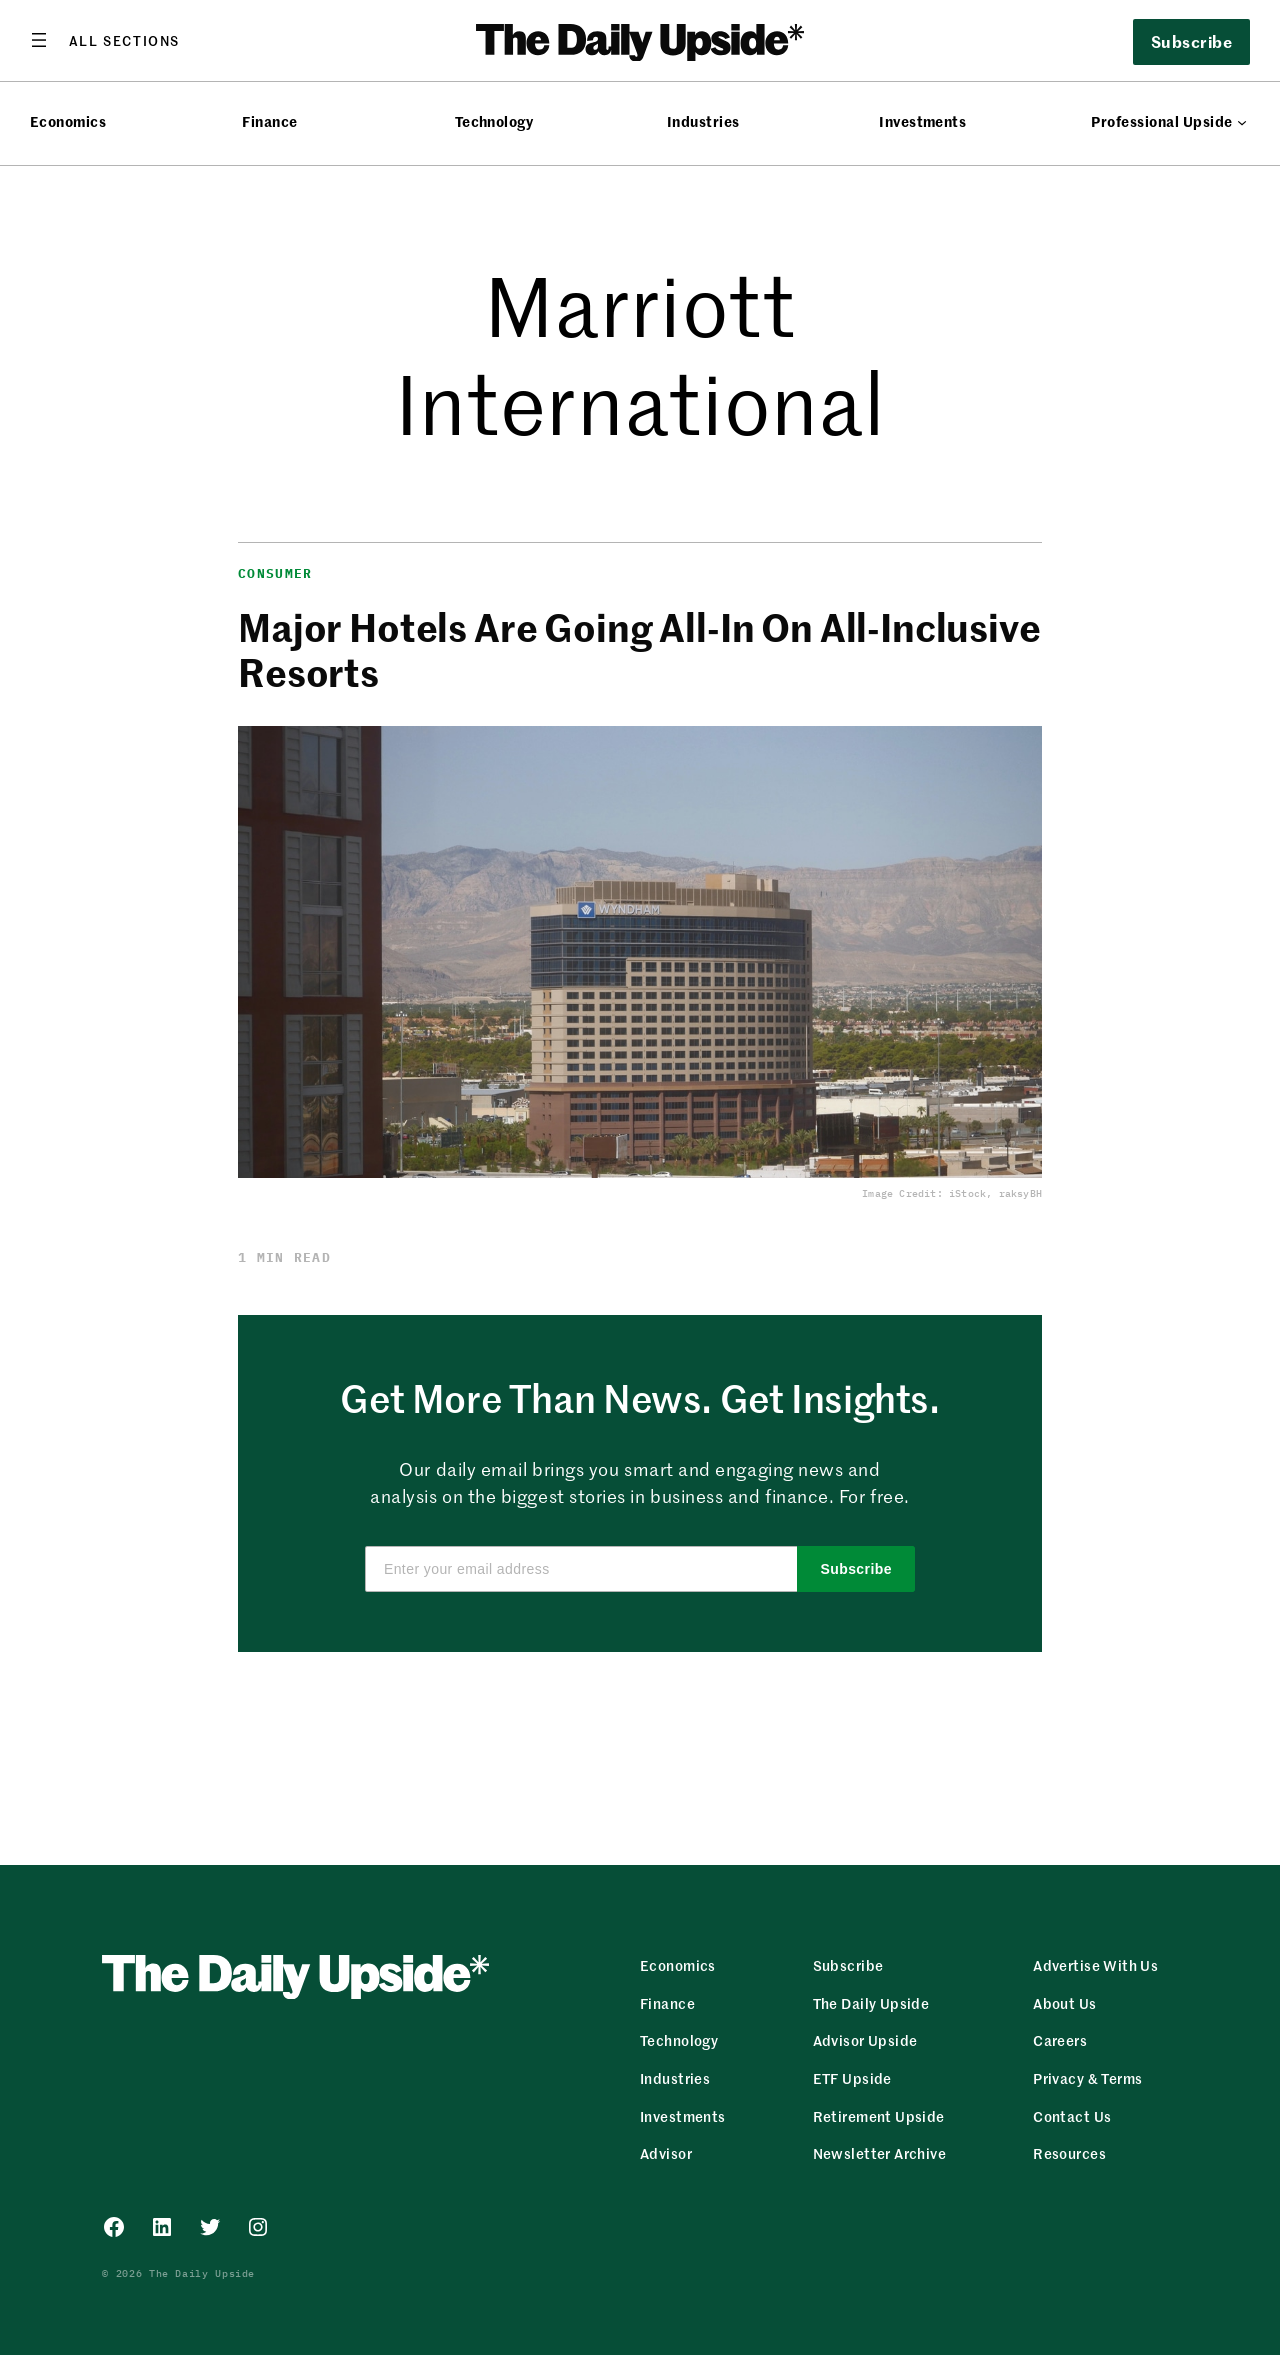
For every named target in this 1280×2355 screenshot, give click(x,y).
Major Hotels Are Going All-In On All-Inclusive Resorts (639, 649)
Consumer (275, 573)
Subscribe (1191, 41)
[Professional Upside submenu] (1242, 122)
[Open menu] (105, 40)
